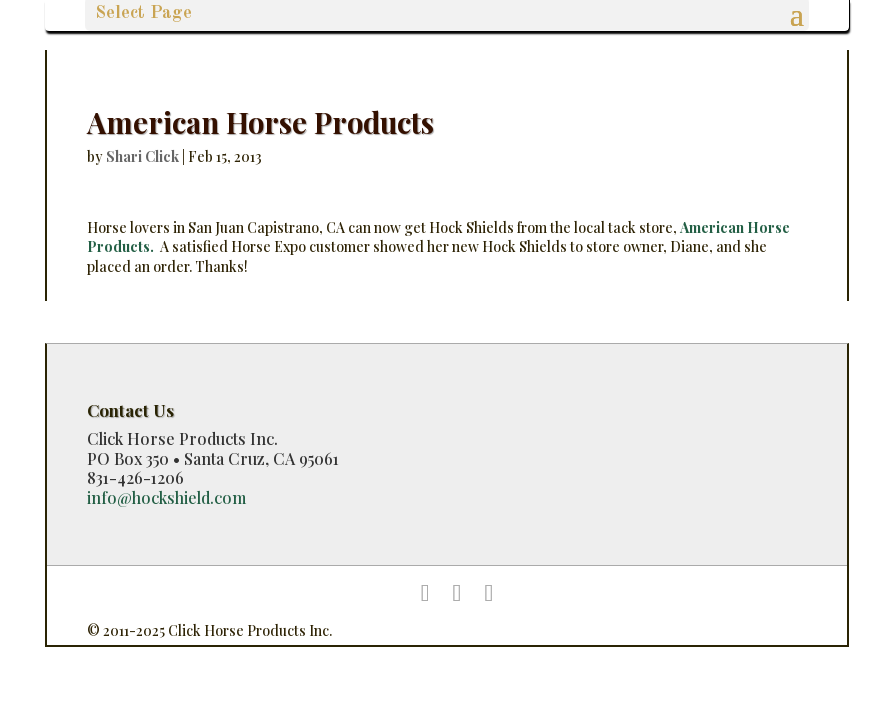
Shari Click (142, 156)
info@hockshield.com (166, 497)
